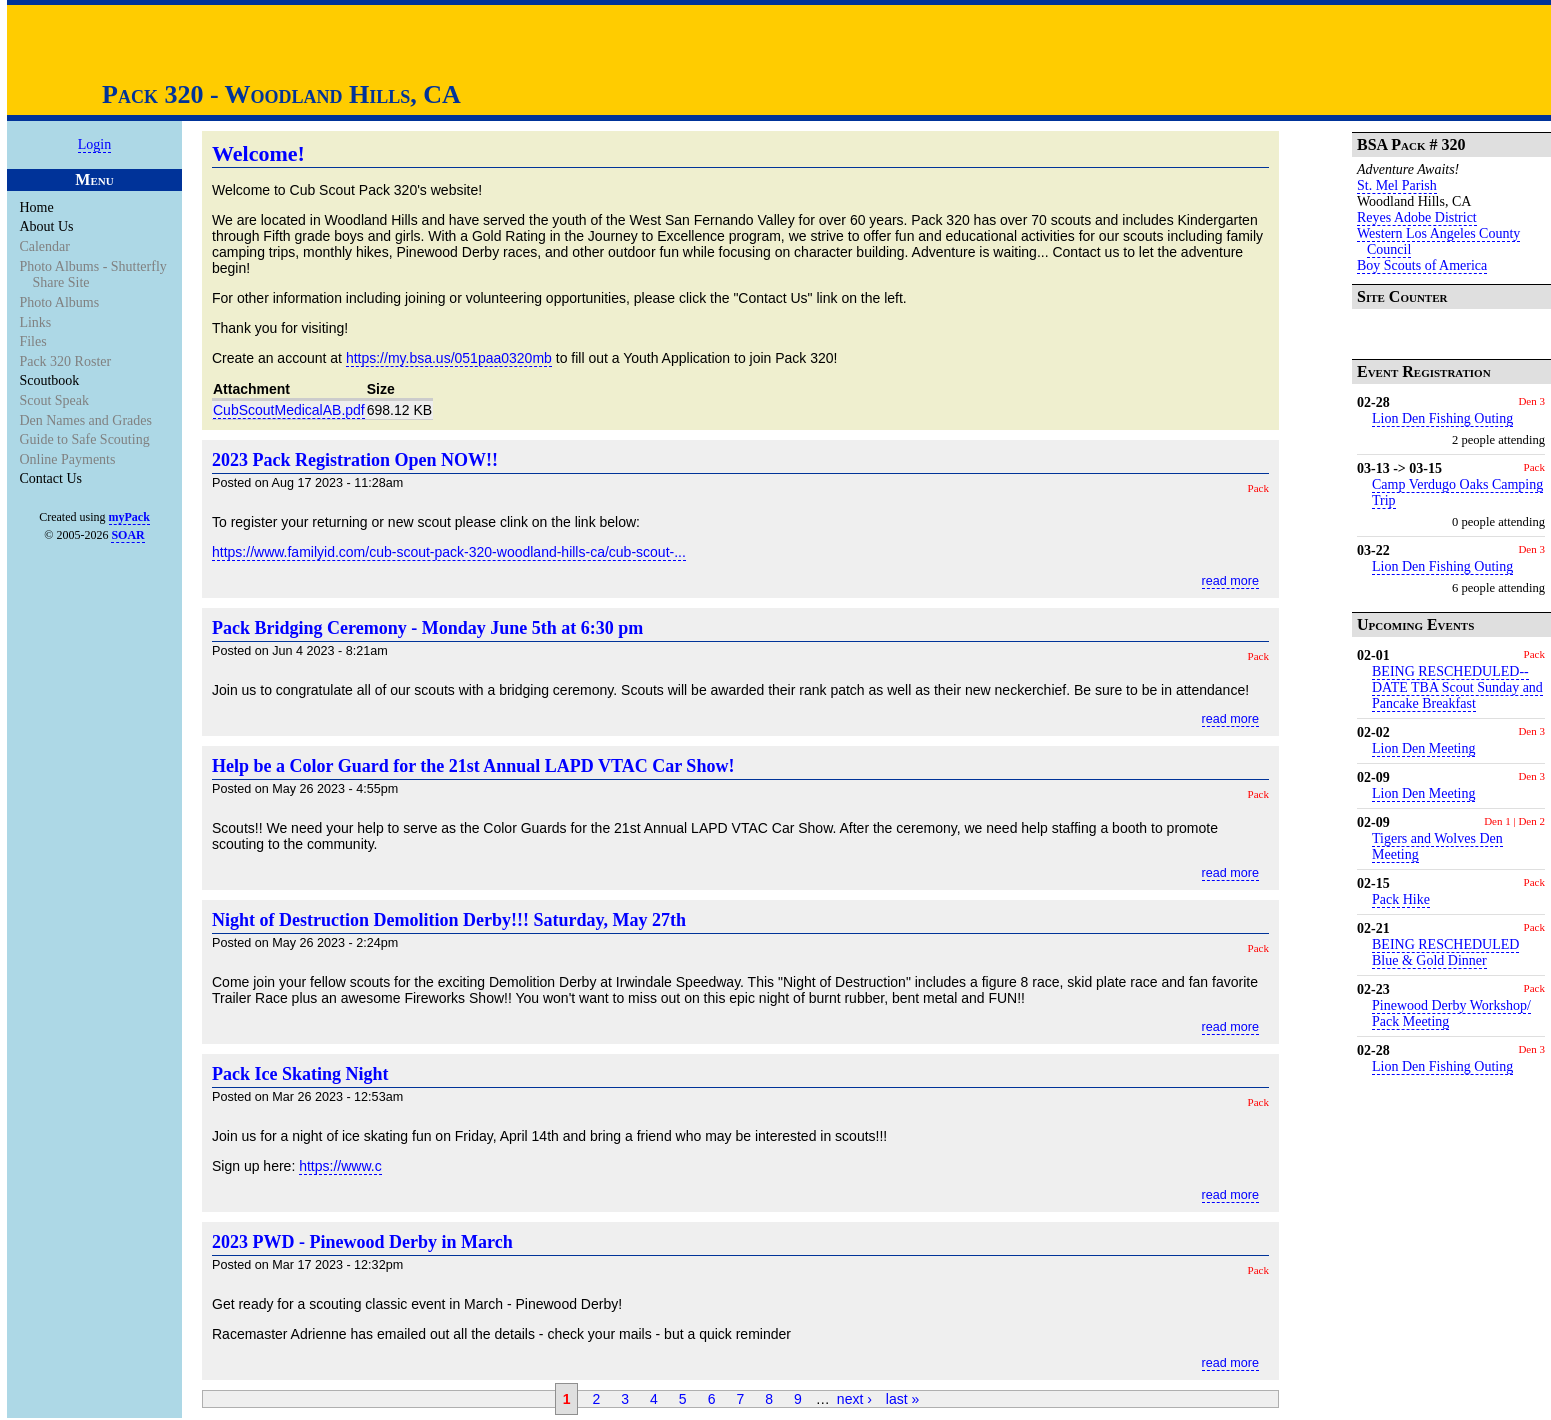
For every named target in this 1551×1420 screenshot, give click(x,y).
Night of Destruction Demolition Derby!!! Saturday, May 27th (449, 920)
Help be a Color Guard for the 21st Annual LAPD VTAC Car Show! (473, 766)
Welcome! (258, 153)
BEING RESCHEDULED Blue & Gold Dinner (1445, 952)
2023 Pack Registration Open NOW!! (355, 460)
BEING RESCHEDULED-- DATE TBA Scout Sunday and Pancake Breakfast (1457, 687)
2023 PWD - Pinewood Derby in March (362, 1242)
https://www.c (340, 1166)
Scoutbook (50, 380)
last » (902, 1399)
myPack (129, 517)
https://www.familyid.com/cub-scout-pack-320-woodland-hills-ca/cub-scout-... (449, 552)
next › (854, 1399)
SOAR (127, 535)
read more (1230, 581)
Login (94, 144)
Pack (1258, 488)
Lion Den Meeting (1423, 748)
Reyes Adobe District (1417, 217)
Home (37, 207)
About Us (47, 226)
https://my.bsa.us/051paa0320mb (449, 358)
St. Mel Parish (1397, 185)
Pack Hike (1401, 899)
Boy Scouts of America (1422, 265)
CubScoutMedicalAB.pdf (289, 410)
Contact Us (52, 478)
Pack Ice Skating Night (300, 1074)
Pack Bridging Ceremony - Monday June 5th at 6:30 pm (427, 628)
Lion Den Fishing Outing (1442, 418)
